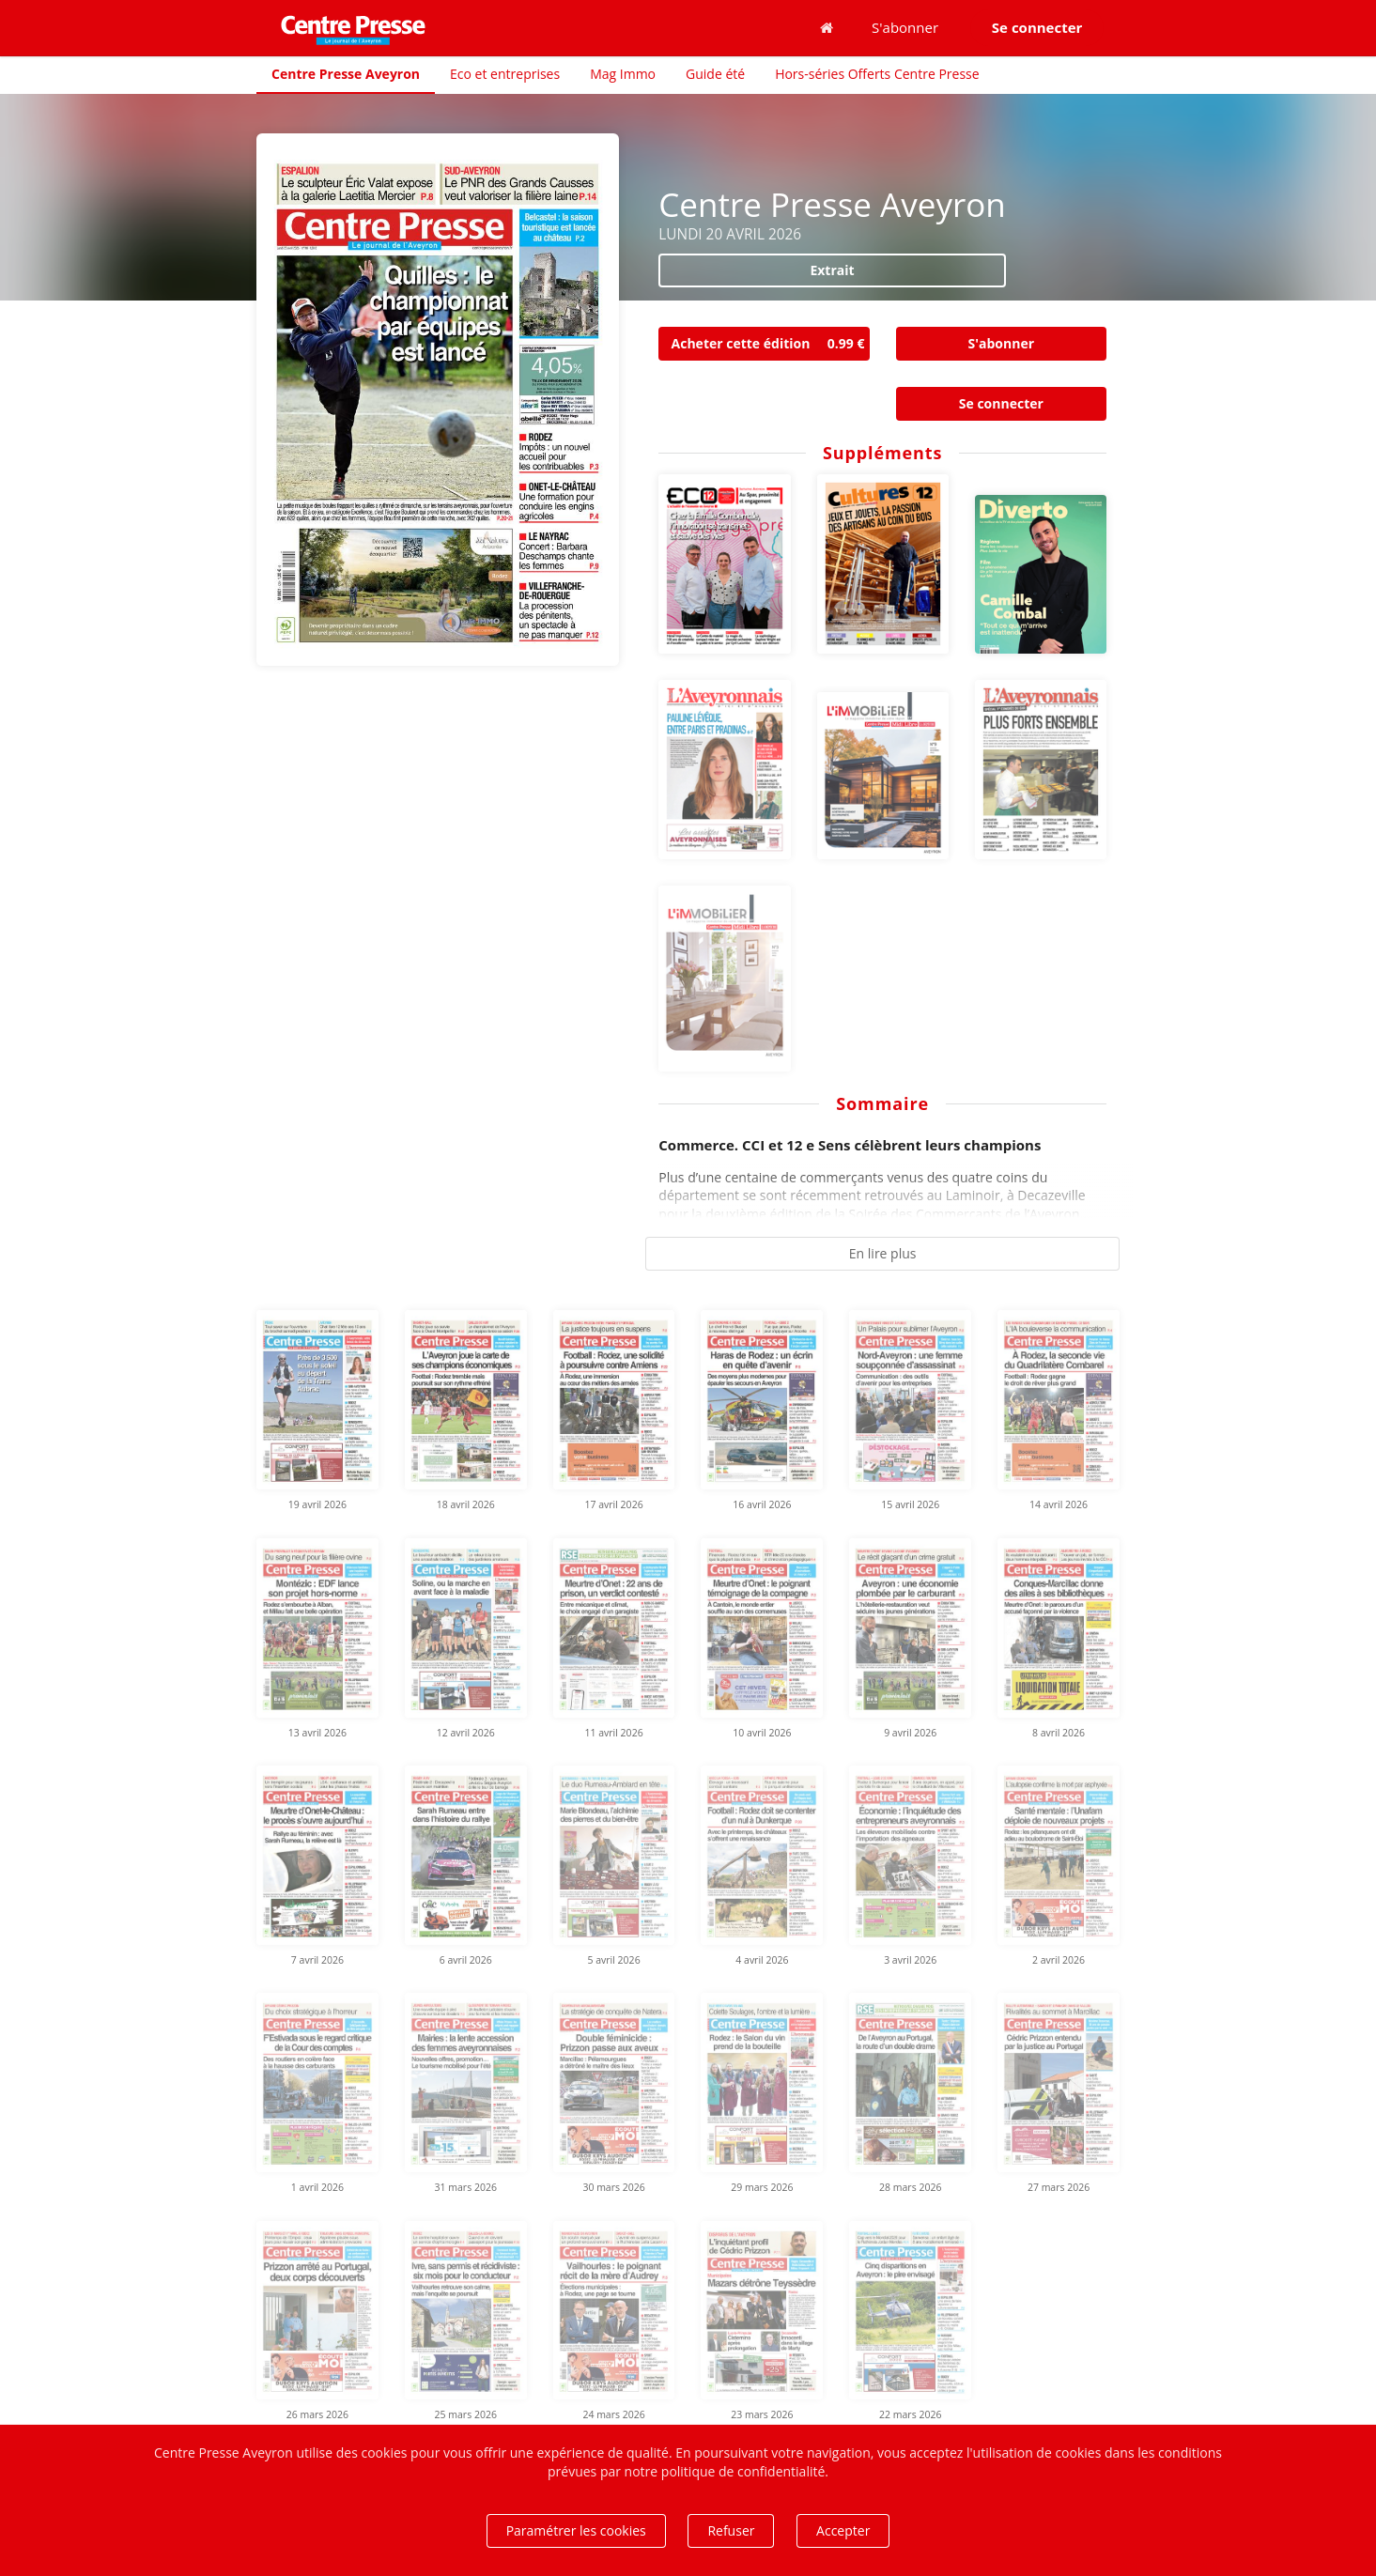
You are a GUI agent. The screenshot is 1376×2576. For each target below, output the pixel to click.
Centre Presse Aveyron (345, 74)
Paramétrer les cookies (576, 2530)
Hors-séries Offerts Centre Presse (877, 74)
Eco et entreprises (505, 74)
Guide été (715, 74)
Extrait (832, 270)
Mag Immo (623, 74)
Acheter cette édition (771, 344)
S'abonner (905, 27)
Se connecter (1001, 403)
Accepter (843, 2530)
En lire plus (883, 1253)
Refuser (730, 2530)
